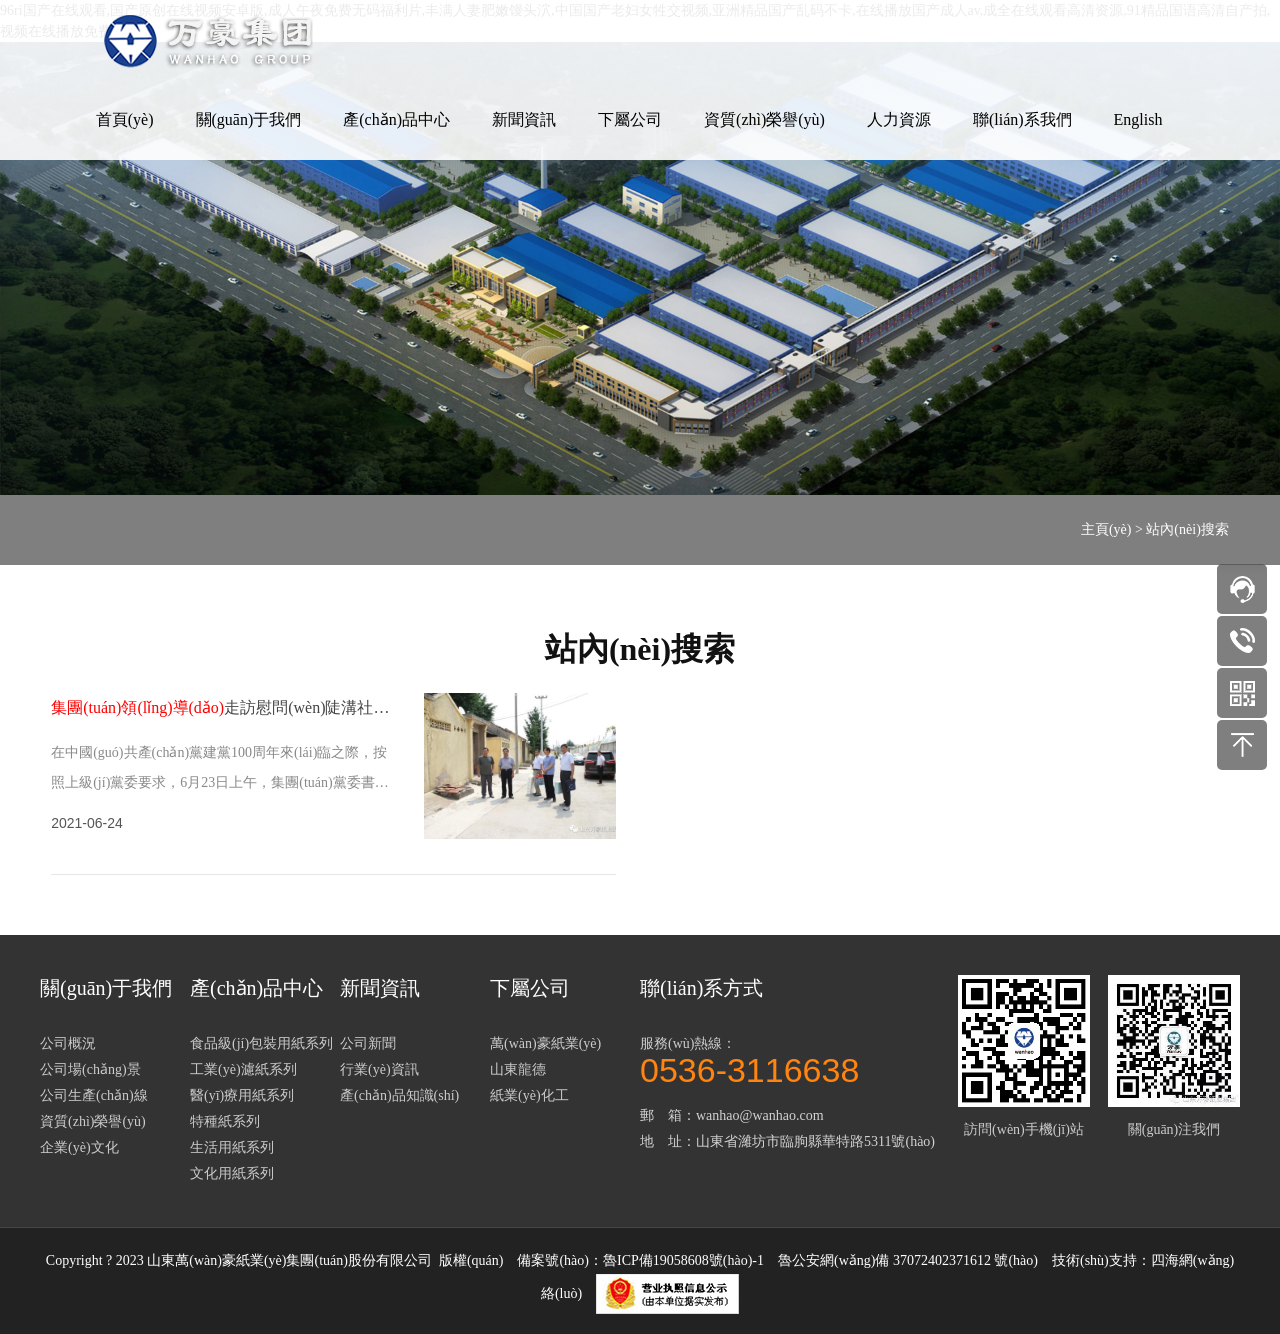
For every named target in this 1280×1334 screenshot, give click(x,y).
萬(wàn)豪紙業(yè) (545, 1043)
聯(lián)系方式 (701, 988)
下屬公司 (630, 119)
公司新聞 (368, 1043)
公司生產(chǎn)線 (94, 1095)
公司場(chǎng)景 (90, 1069)
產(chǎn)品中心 (396, 119)
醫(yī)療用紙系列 (242, 1095)
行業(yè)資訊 (379, 1069)
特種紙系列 (225, 1121)
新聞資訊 (524, 119)
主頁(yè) (1106, 529)
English (1138, 119)
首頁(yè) (125, 119)
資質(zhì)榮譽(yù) (764, 119)
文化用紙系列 (232, 1173)
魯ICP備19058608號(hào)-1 (683, 1260)
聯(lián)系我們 (1022, 119)
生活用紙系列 (232, 1147)
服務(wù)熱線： (790, 1059)
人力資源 (899, 119)
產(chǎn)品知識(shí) (399, 1095)
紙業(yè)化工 (529, 1095)
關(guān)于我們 (249, 119)
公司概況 (68, 1043)
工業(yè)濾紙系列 (243, 1069)
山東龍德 (518, 1069)
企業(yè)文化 (79, 1147)
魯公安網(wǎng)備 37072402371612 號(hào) (908, 1260)
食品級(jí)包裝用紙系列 (261, 1043)
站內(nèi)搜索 (1187, 529)
